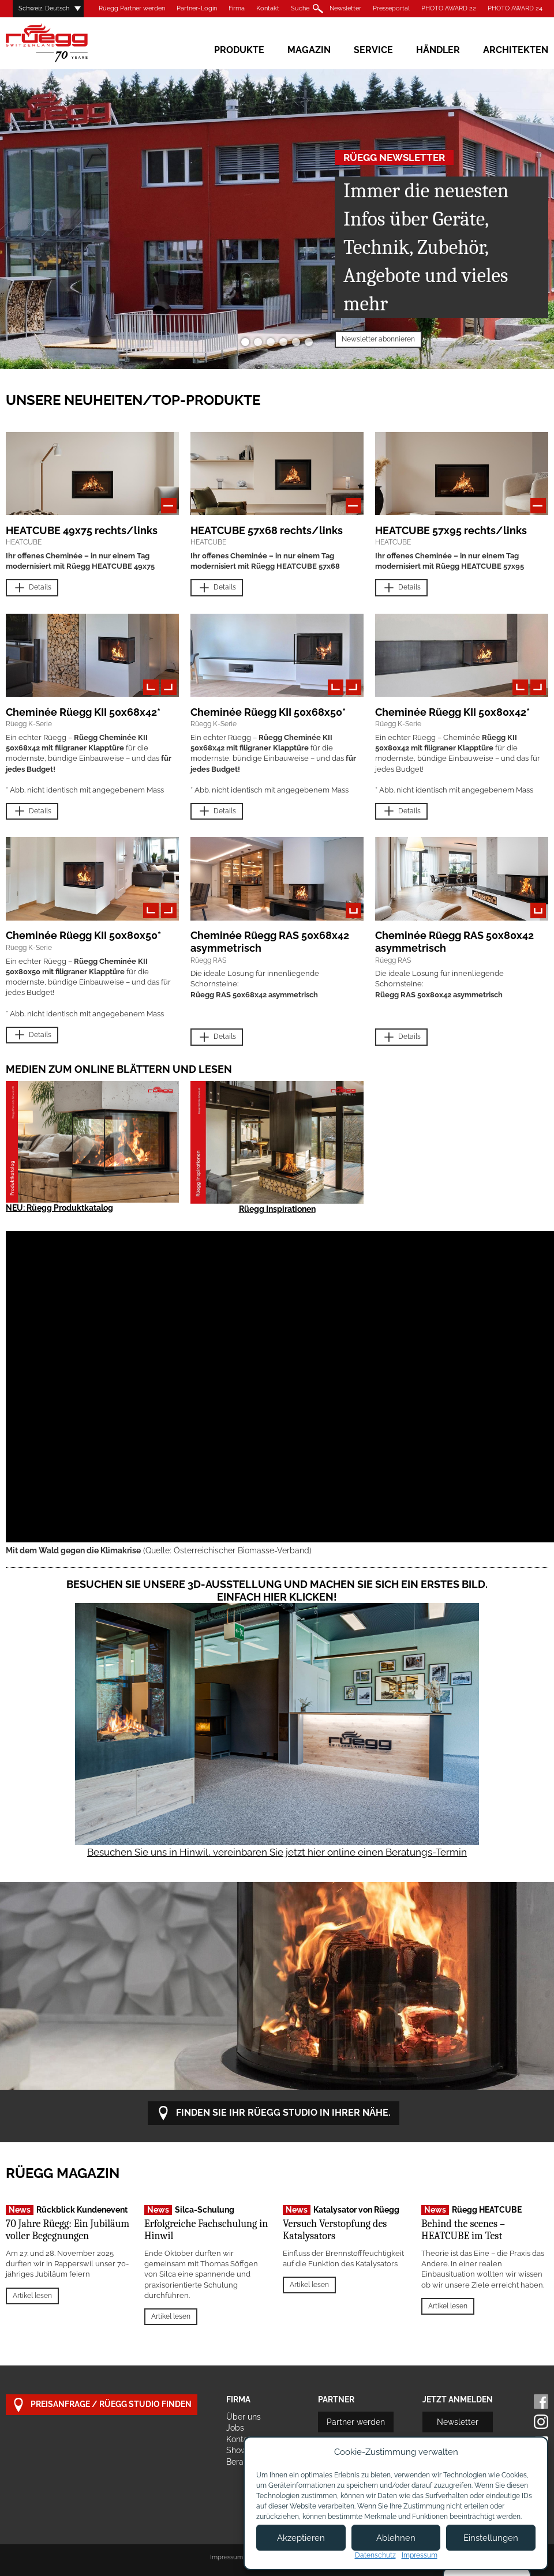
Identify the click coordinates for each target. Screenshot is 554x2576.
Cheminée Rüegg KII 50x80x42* (452, 712)
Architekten (515, 49)
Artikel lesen (32, 2296)
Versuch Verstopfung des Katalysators (335, 2230)
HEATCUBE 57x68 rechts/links (266, 530)
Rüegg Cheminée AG (63, 43)
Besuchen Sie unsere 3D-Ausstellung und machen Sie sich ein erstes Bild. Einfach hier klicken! (277, 1590)
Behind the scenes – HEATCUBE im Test (463, 2230)
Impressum (226, 2557)
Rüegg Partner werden (132, 8)
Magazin (309, 49)
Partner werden (356, 2422)
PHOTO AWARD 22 (448, 8)
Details (32, 588)
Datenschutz (375, 2555)
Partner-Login (197, 8)
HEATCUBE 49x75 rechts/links (82, 530)
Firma (237, 8)
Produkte (239, 49)
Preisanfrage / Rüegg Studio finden (102, 2405)
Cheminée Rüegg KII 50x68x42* (83, 712)
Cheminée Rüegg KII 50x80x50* (83, 935)
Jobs (235, 2427)
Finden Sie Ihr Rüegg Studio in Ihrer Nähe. (273, 2113)
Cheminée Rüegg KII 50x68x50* (268, 712)
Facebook (541, 2401)
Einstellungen (490, 2538)
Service (373, 49)
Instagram (541, 2421)
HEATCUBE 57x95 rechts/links (451, 530)
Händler (438, 49)
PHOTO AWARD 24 (515, 8)
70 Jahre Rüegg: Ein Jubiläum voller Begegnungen (67, 2230)
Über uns (243, 2416)
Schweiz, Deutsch (43, 8)
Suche (300, 8)
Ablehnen (395, 2538)
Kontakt (267, 8)
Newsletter (345, 8)
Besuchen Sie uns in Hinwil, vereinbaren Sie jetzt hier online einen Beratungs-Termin (277, 1852)
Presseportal (391, 8)
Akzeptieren (301, 2538)
